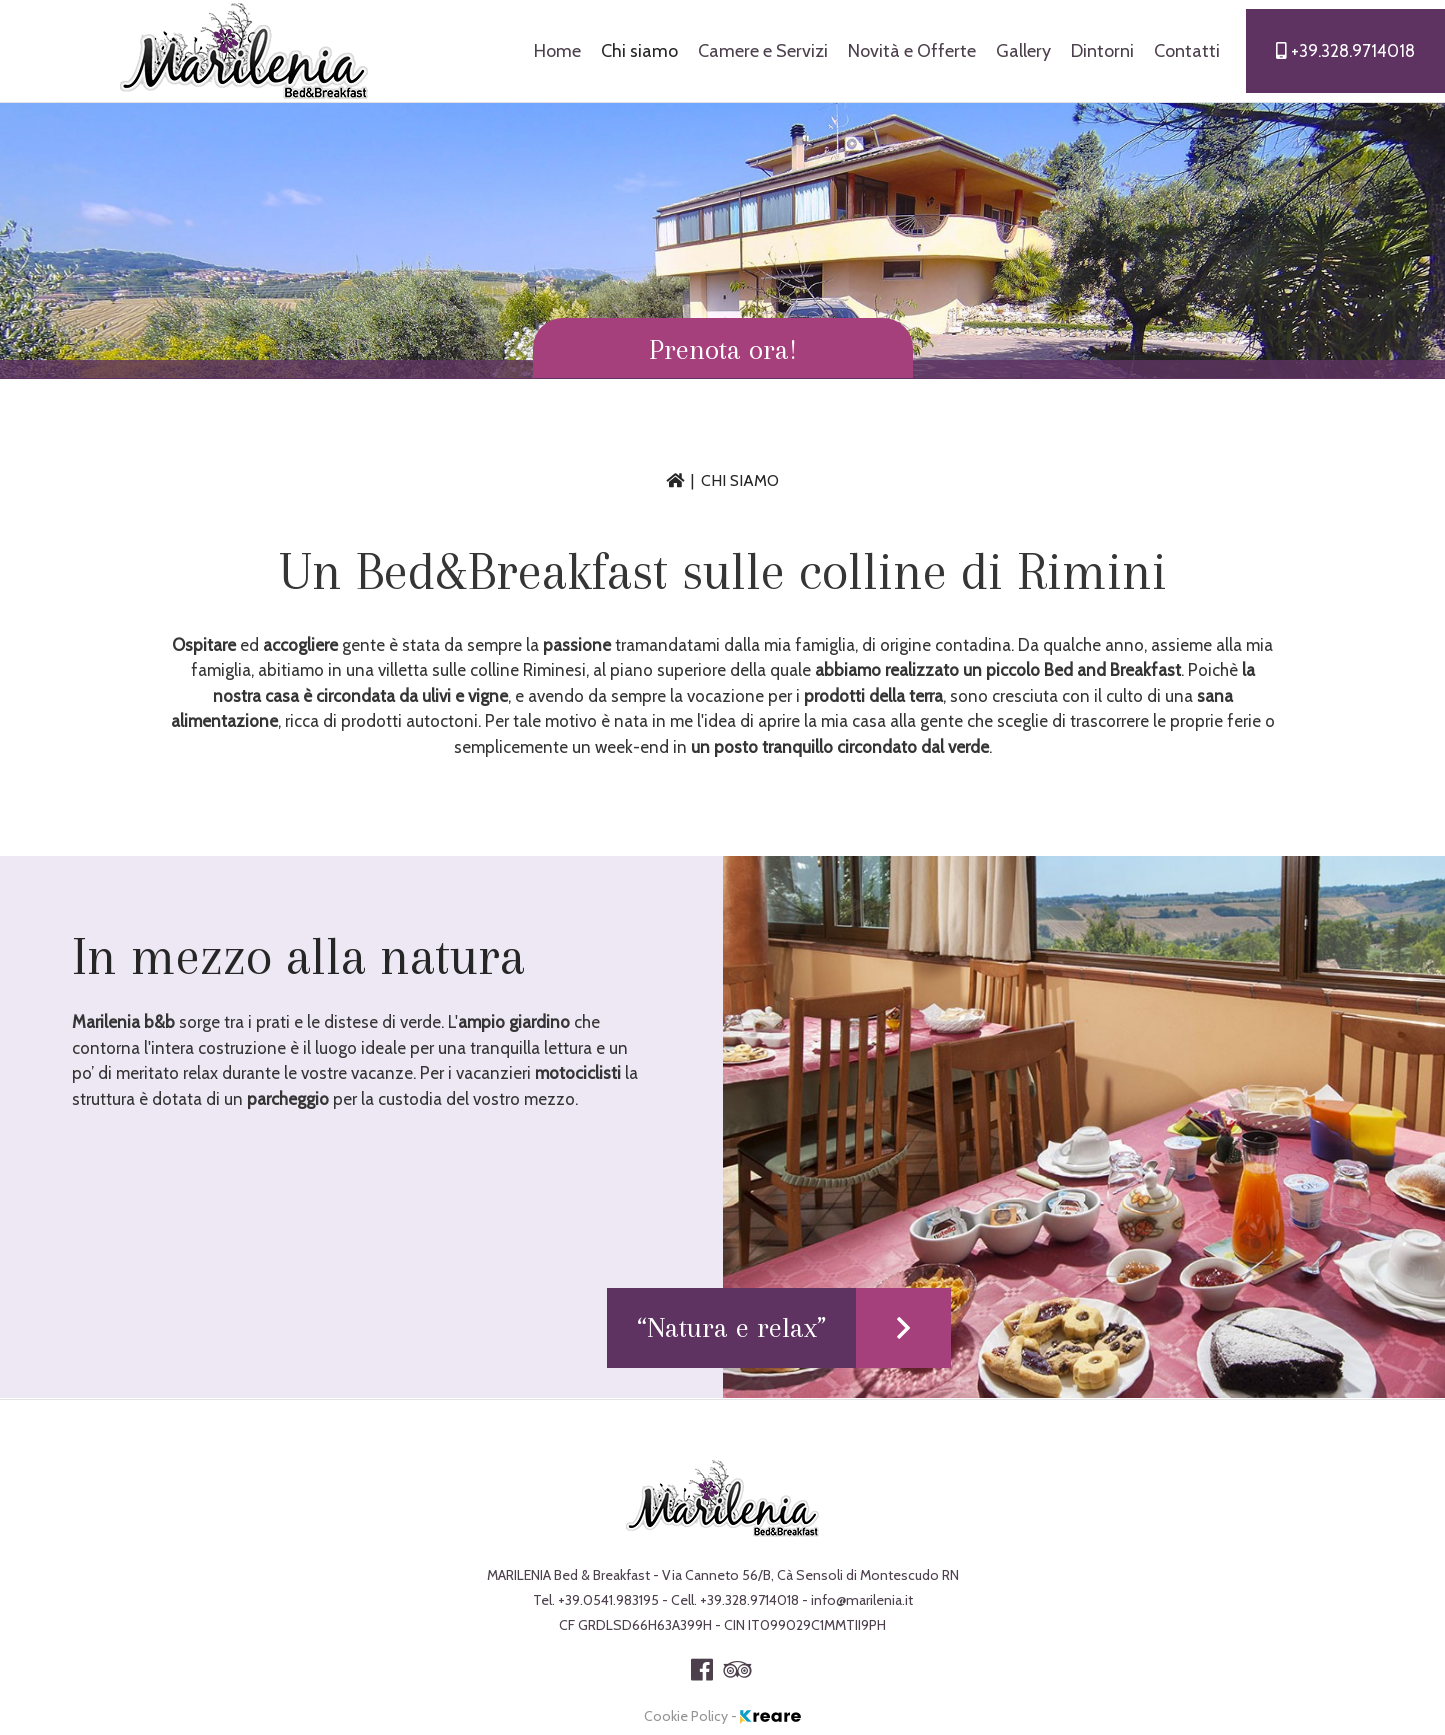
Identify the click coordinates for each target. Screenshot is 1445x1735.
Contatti (1187, 51)
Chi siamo (639, 51)
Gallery (1023, 51)
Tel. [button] (597, 1600)
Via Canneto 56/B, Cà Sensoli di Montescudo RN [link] (810, 1575)
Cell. (736, 1600)
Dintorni (1102, 51)
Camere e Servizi (763, 51)
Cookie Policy (687, 1716)
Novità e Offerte (912, 51)
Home (557, 51)
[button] (723, 348)
